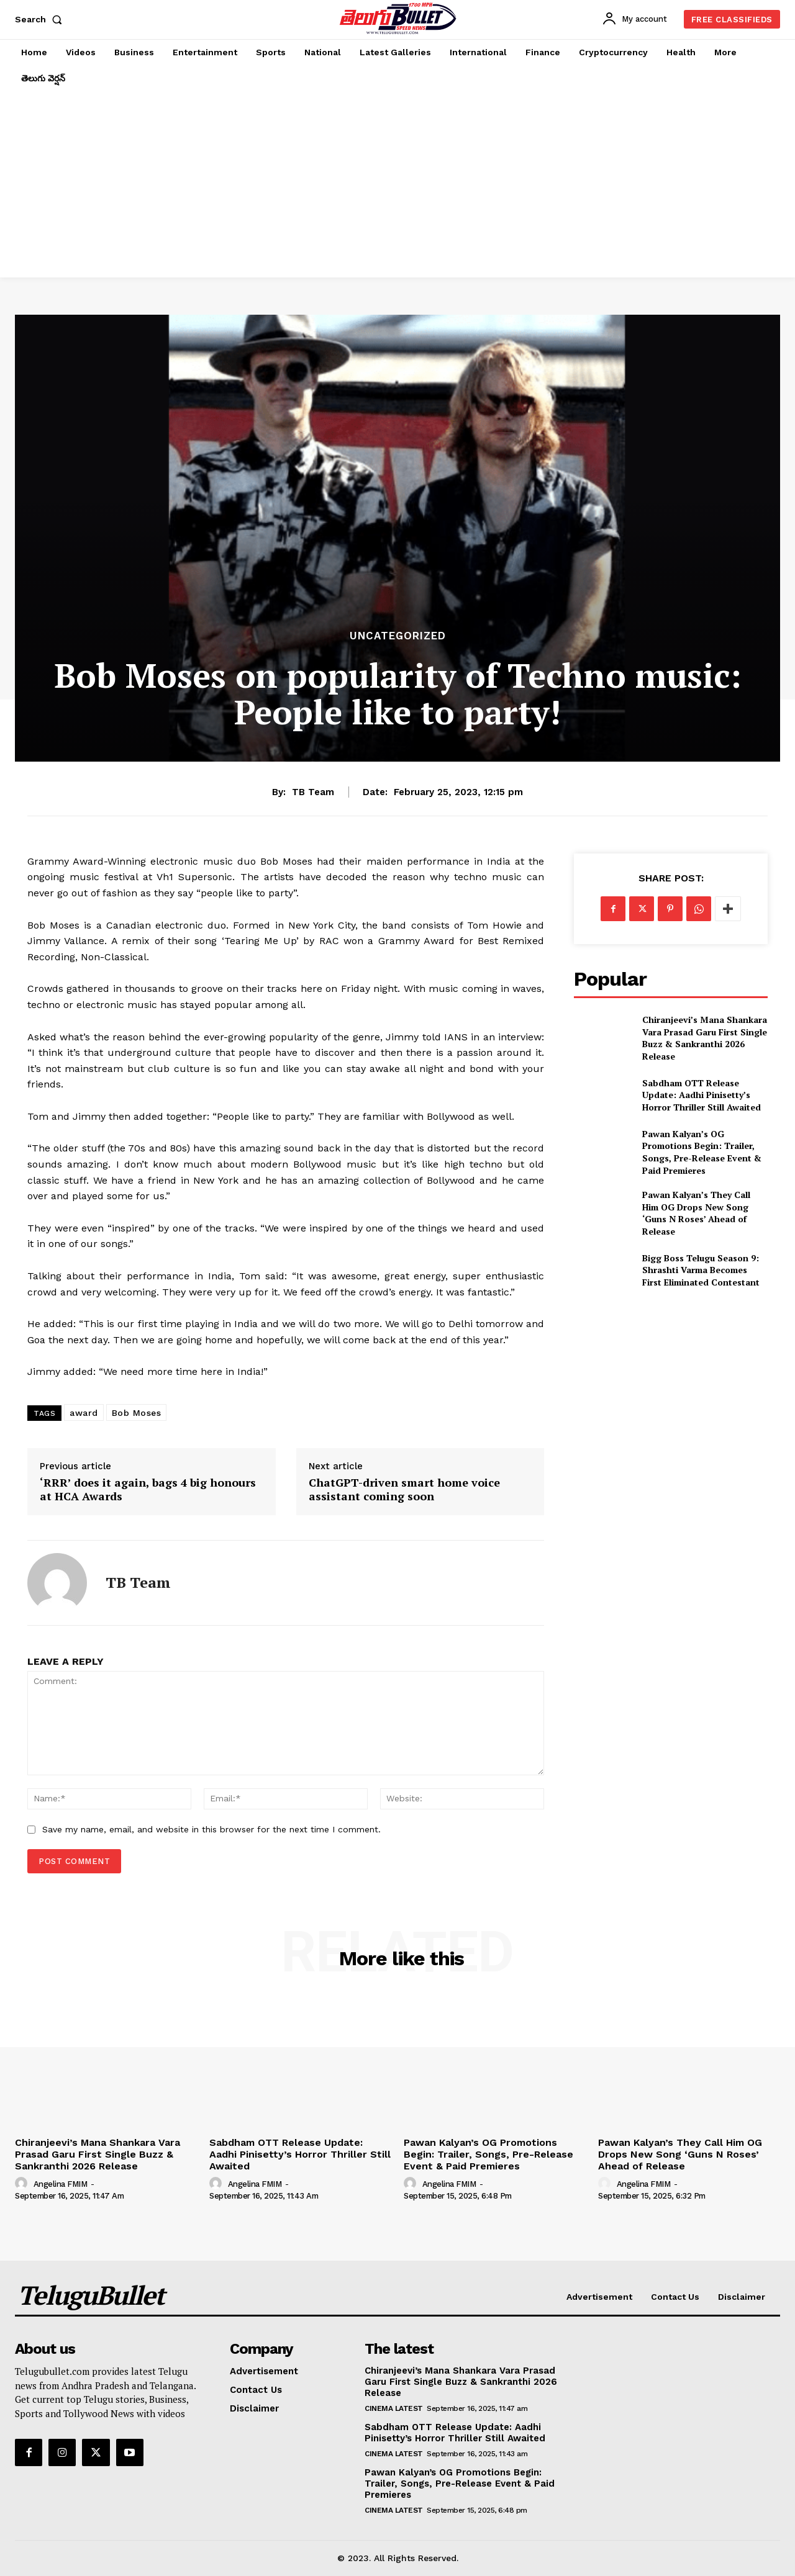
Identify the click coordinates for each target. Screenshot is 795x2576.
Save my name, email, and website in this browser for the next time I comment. (211, 1829)
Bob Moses (136, 1413)
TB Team (313, 792)
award (84, 1413)
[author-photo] (23, 2184)
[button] (41, 19)
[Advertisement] (397, 184)
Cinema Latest (394, 2408)
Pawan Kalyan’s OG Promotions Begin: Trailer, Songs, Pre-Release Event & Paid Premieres (701, 1152)
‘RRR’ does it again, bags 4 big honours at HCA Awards (148, 1489)
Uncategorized (398, 636)
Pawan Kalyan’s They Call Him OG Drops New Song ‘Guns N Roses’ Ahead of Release (696, 1213)
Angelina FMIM (61, 2184)
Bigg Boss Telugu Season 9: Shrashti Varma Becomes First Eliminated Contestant (701, 1270)
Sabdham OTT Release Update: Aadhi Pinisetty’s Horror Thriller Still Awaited (701, 1095)
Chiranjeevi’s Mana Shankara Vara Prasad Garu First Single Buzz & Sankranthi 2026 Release (704, 1038)
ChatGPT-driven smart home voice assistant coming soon (404, 1489)
